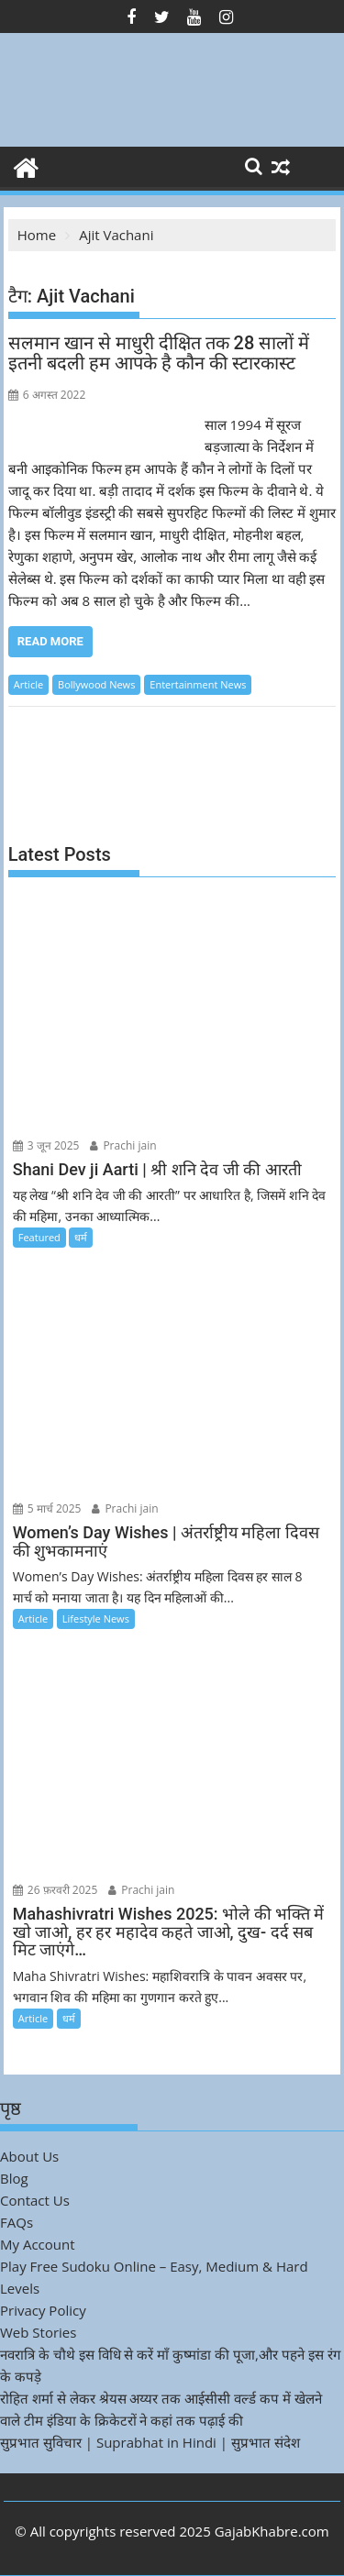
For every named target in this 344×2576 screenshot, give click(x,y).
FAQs (16, 2222)
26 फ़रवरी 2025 (55, 1890)
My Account (37, 2244)
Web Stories (38, 2332)
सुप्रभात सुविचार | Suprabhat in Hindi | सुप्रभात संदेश (150, 2442)
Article (28, 684)
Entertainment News (198, 684)
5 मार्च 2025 (47, 1508)
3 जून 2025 (46, 1145)
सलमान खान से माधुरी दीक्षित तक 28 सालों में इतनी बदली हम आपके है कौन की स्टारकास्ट (159, 353)
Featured (39, 1237)
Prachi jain (123, 1145)
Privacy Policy (43, 2310)
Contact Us (35, 2200)
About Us (29, 2156)
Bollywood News (96, 684)
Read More (50, 641)
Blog (14, 2178)
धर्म (80, 1237)
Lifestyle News (95, 1618)
